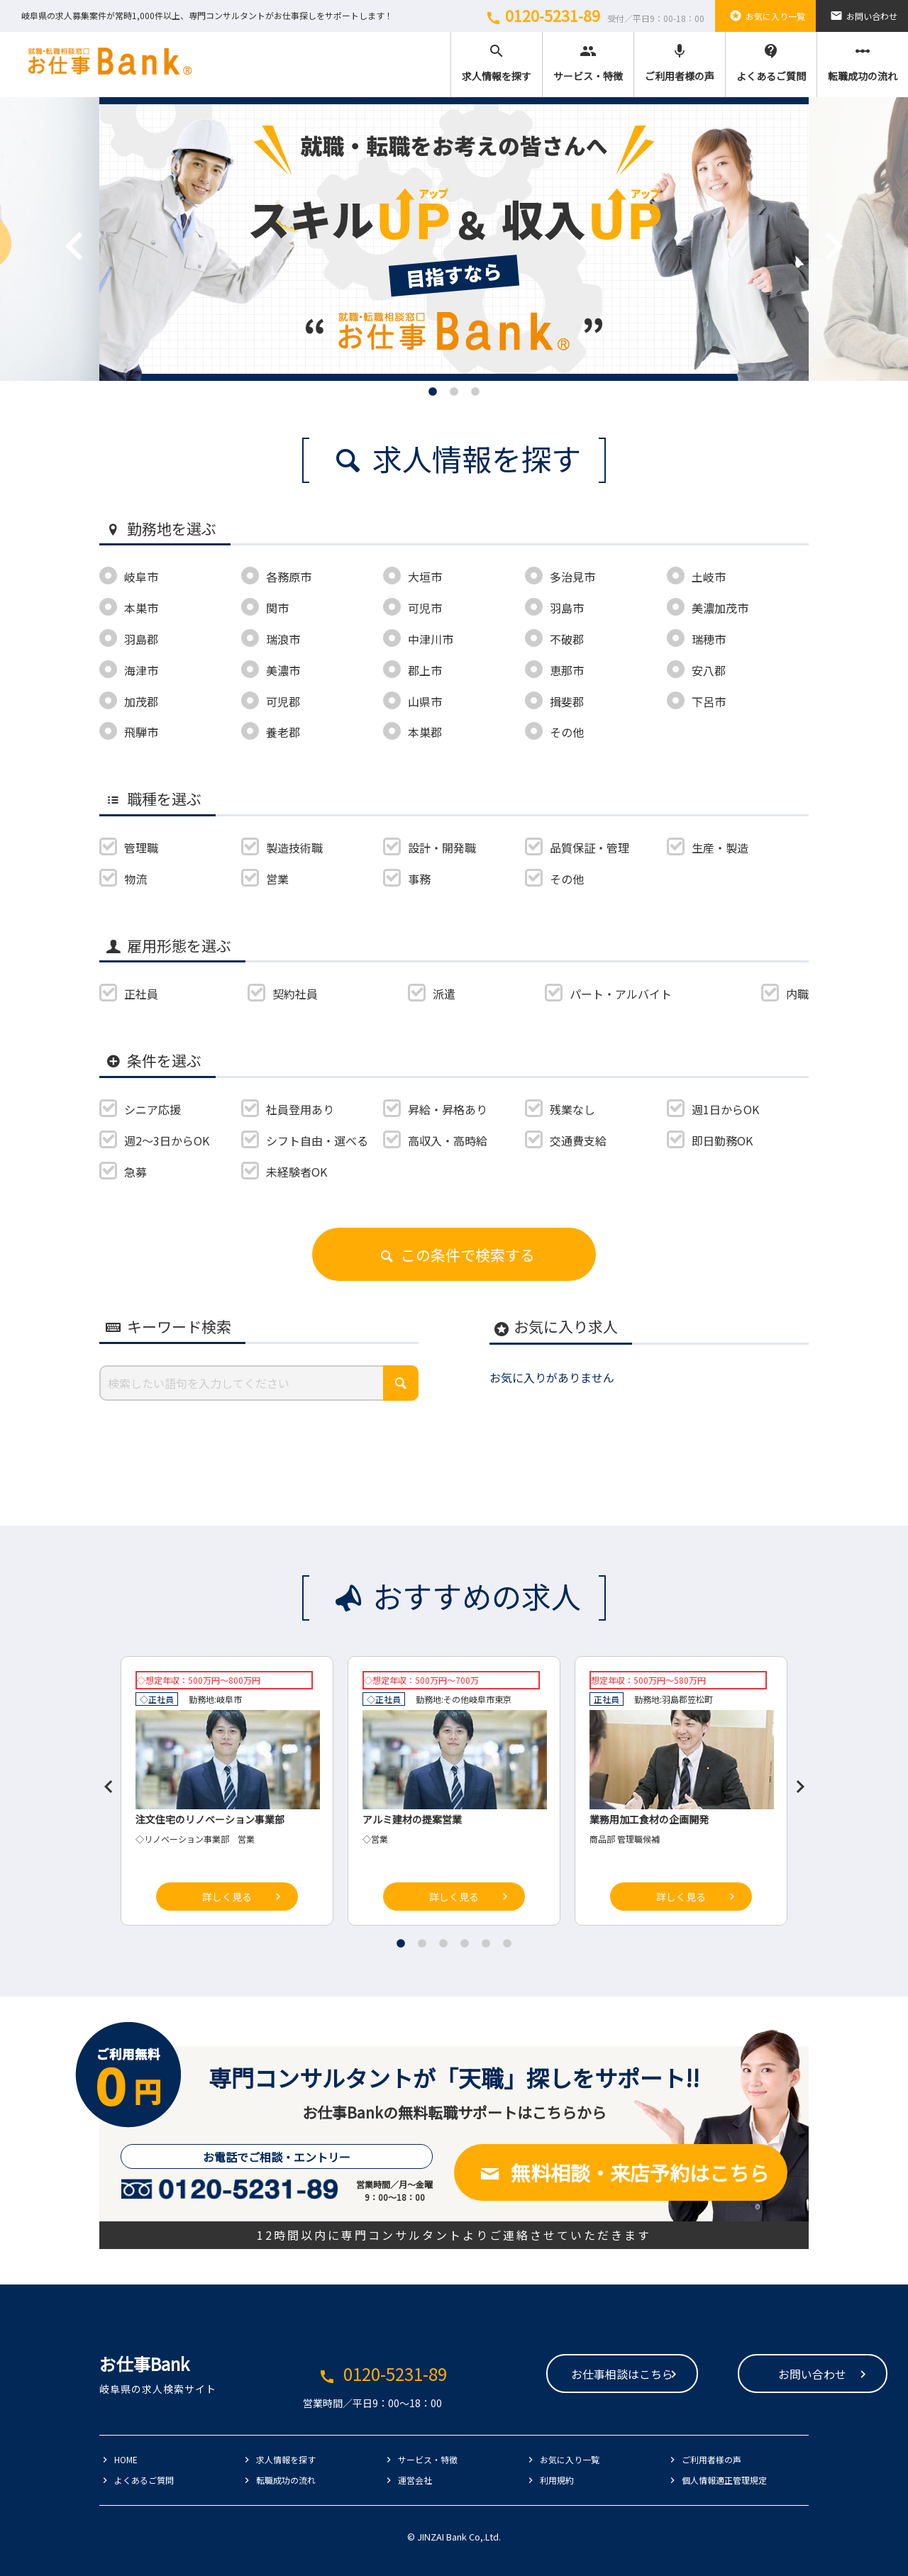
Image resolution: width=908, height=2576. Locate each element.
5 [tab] (486, 1943)
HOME (126, 2459)
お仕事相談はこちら (533, 2374)
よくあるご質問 (771, 63)
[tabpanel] (454, 239)
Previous (53, 225)
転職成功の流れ (862, 63)
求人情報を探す (496, 63)
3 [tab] (475, 391)
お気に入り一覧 (765, 15)
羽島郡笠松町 (687, 1699)
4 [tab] (465, 1943)
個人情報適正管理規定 (724, 2480)
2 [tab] (454, 391)
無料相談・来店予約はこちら (620, 2172)
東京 (502, 1699)
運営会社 (415, 2480)
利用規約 (557, 2480)
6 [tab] (507, 1943)
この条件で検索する (454, 1254)
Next (812, 225)
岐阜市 (229, 1699)
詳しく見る (227, 1896)
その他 (456, 1699)
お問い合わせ (861, 15)
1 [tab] (433, 391)
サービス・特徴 (588, 63)
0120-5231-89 (593, 15)
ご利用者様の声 (679, 63)
